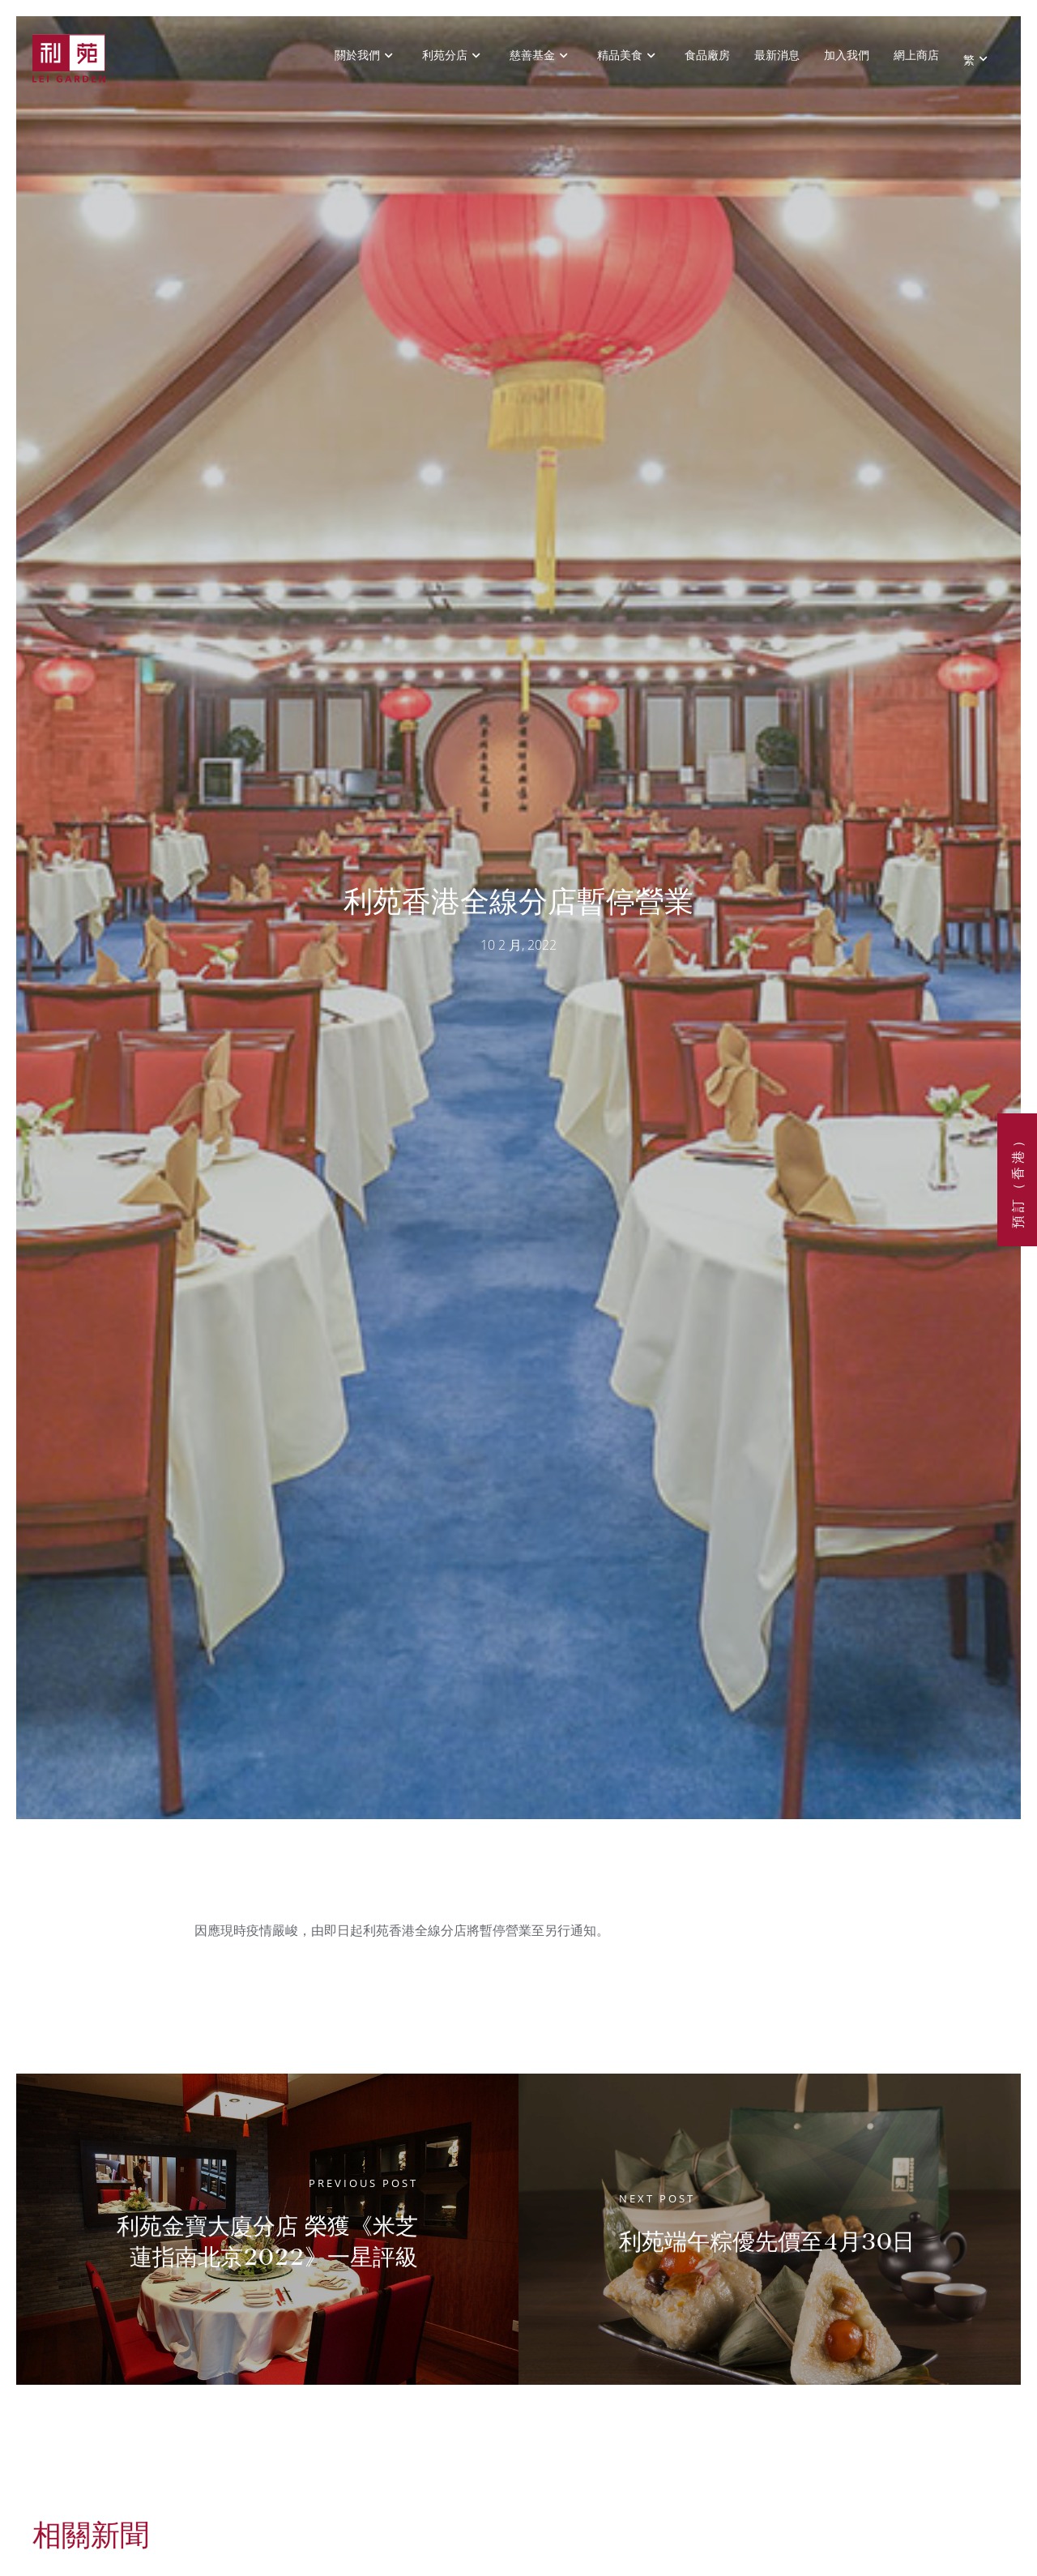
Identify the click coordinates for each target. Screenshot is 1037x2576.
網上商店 (916, 54)
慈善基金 (532, 54)
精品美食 (619, 54)
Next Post (657, 2198)
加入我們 (846, 54)
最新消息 (777, 54)
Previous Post (363, 2183)
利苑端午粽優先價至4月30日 (767, 2242)
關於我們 (357, 54)
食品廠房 (707, 54)
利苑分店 (444, 54)
